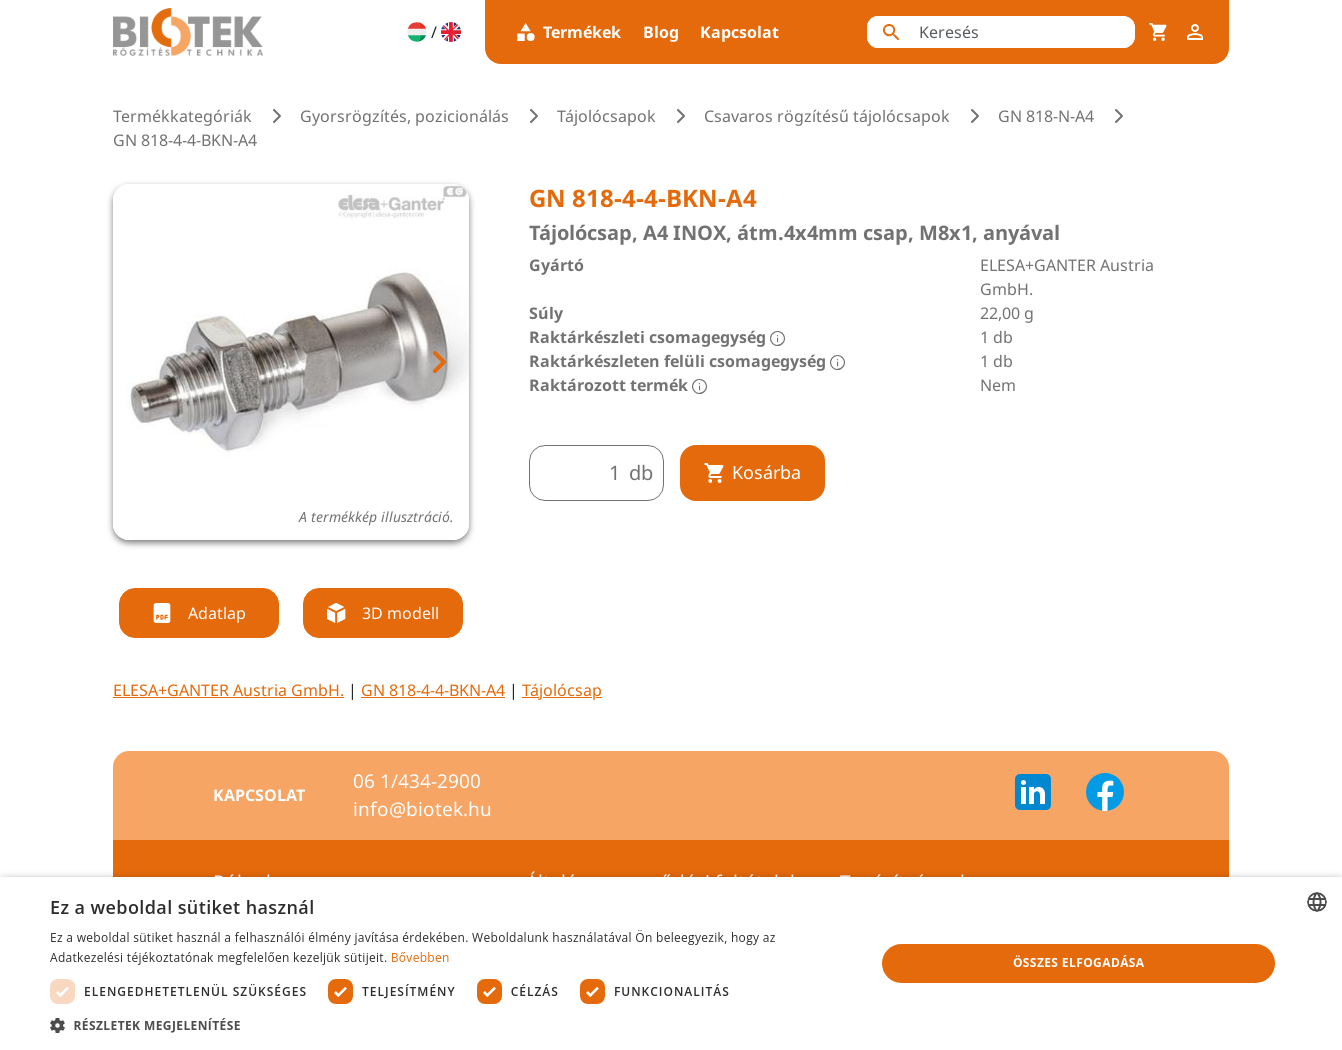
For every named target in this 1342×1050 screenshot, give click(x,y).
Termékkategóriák (182, 116)
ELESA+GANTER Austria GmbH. (228, 690)
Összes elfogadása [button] (1079, 962)
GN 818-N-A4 (1046, 116)
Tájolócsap (562, 690)
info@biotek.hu (422, 809)
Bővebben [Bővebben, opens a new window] (420, 957)
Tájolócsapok (606, 116)
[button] (450, 1025)
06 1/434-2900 (417, 781)
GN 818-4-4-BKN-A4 (433, 690)
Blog (661, 32)
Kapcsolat (739, 32)
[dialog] (671, 963)
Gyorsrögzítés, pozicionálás (404, 116)
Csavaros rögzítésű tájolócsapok (827, 116)
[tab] (273, 564)
